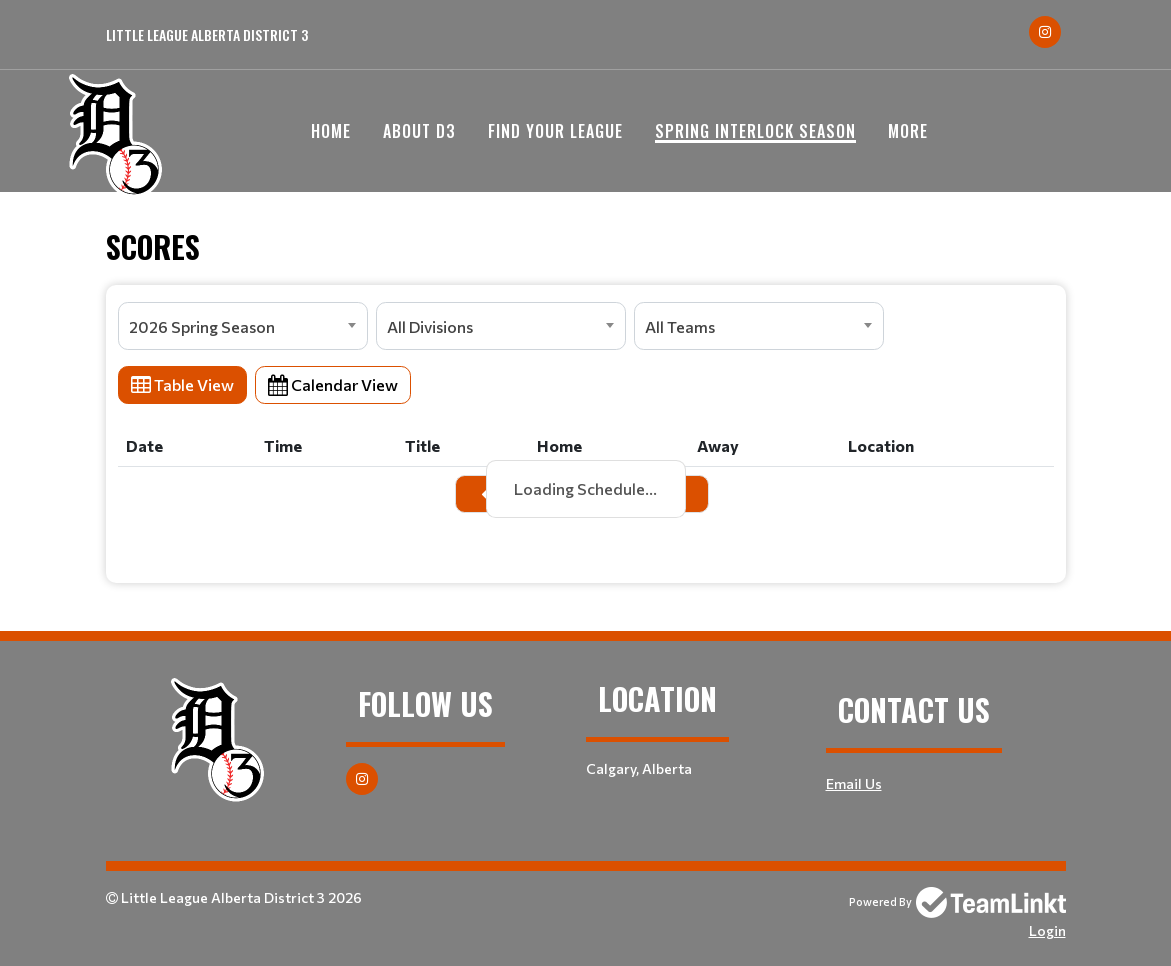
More (908, 131)
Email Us (854, 783)
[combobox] (243, 326)
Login (1047, 930)
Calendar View (333, 384)
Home (331, 131)
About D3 (419, 131)
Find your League (555, 131)
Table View (182, 384)
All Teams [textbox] (680, 326)
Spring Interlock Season (755, 131)
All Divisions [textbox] (430, 326)
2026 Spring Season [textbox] (202, 326)
